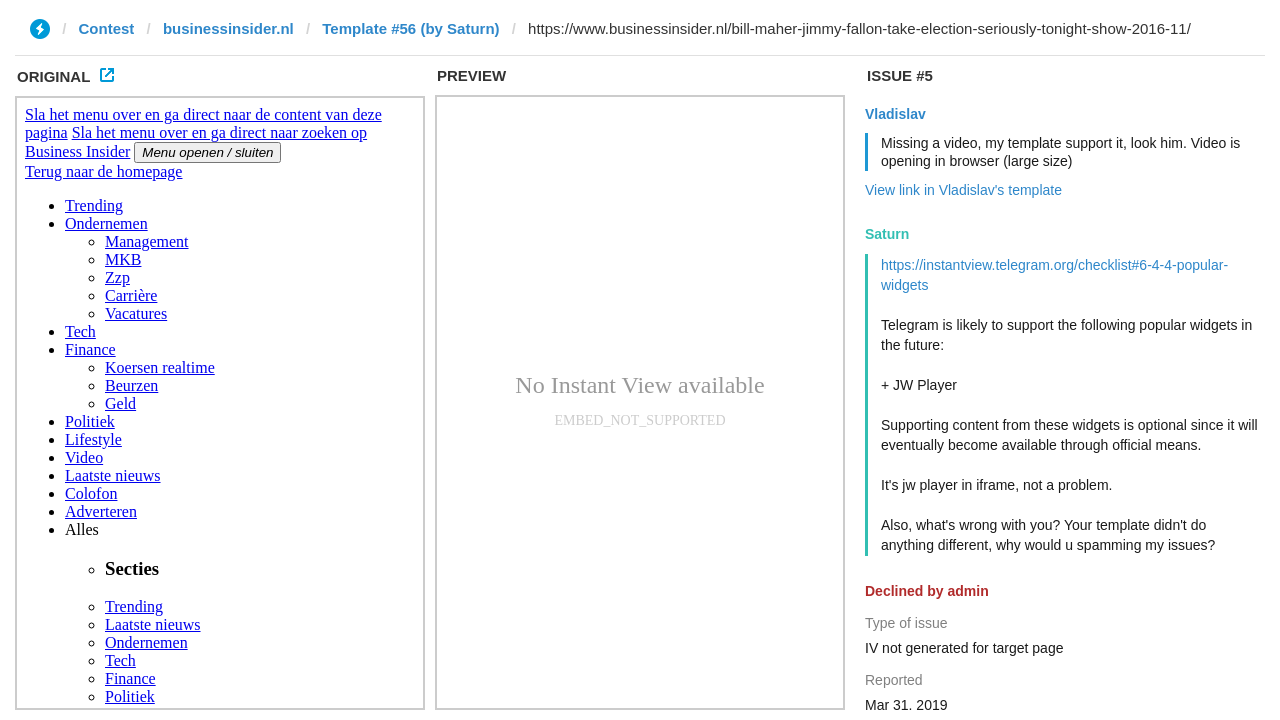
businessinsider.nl (228, 28)
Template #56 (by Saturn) (410, 28)
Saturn (887, 234)
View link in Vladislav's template (963, 190)
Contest (107, 28)
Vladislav (895, 114)
